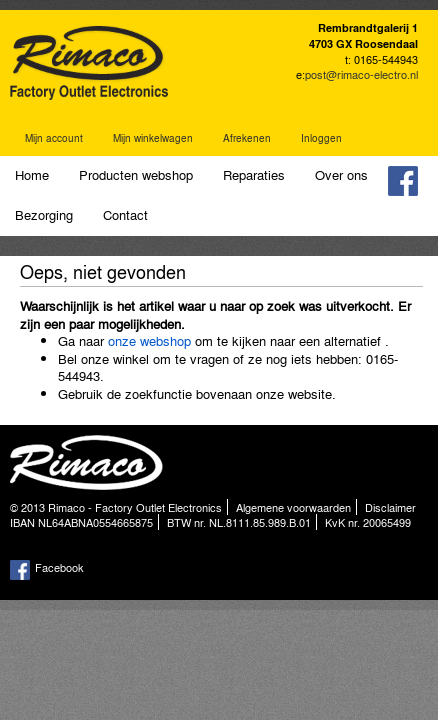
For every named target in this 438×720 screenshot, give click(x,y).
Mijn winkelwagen (153, 138)
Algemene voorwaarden (293, 507)
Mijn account (54, 138)
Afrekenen (247, 138)
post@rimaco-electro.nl (361, 74)
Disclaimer (390, 507)
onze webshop (149, 340)
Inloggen (321, 138)
